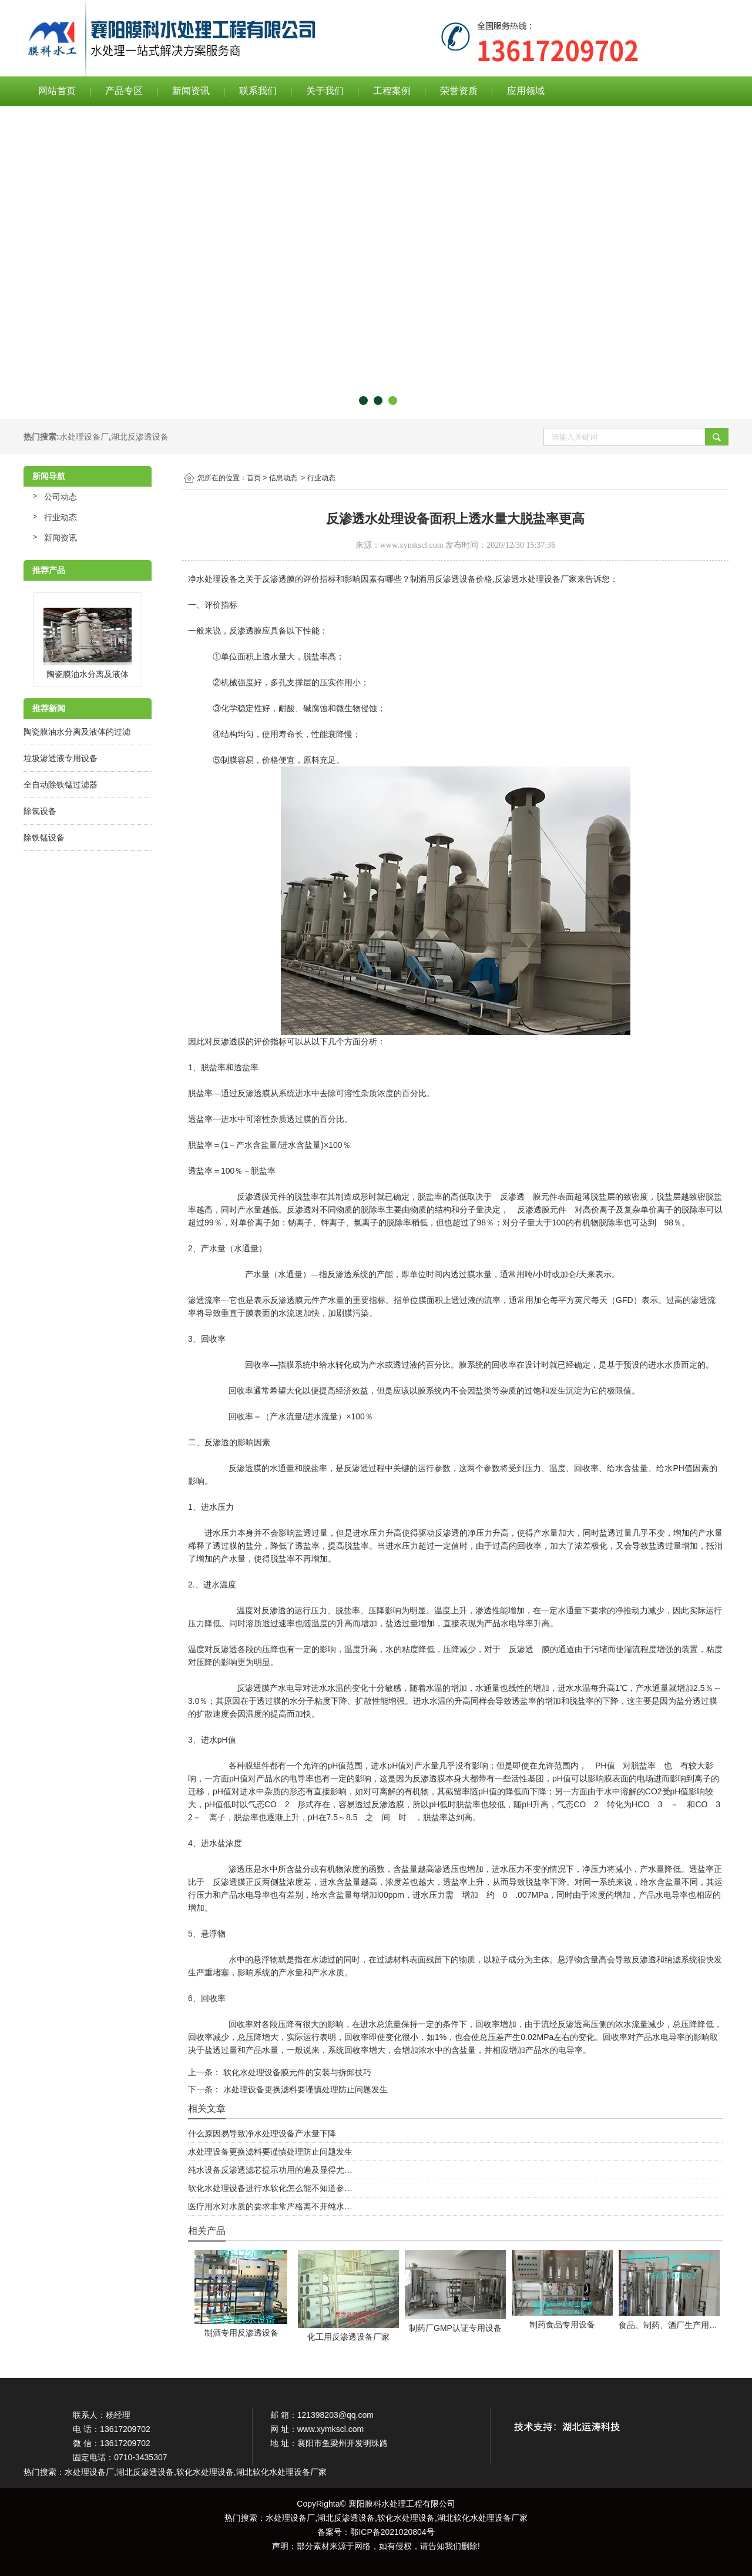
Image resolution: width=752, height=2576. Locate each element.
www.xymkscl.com (412, 545)
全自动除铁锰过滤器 (61, 784)
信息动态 (283, 478)
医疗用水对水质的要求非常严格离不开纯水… (270, 2206)
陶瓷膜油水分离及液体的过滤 (77, 731)
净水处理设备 (212, 579)
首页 (254, 478)
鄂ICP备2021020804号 (392, 2532)
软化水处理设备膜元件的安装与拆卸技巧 (296, 2072)
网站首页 (57, 91)
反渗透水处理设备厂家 (536, 579)
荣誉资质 (459, 91)
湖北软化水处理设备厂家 (482, 2518)
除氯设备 (40, 811)
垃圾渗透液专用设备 (61, 758)
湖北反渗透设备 (140, 436)
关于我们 (325, 91)
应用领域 (526, 91)
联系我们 (258, 91)
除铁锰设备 (44, 837)
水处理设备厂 (84, 436)
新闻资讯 (191, 91)
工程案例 (392, 91)
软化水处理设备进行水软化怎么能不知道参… (270, 2188)
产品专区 (124, 91)
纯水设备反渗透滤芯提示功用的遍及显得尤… (270, 2170)
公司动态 (60, 496)
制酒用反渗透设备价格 (451, 579)
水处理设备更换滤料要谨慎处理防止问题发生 (304, 2089)
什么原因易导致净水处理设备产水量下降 (262, 2133)
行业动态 (60, 517)
